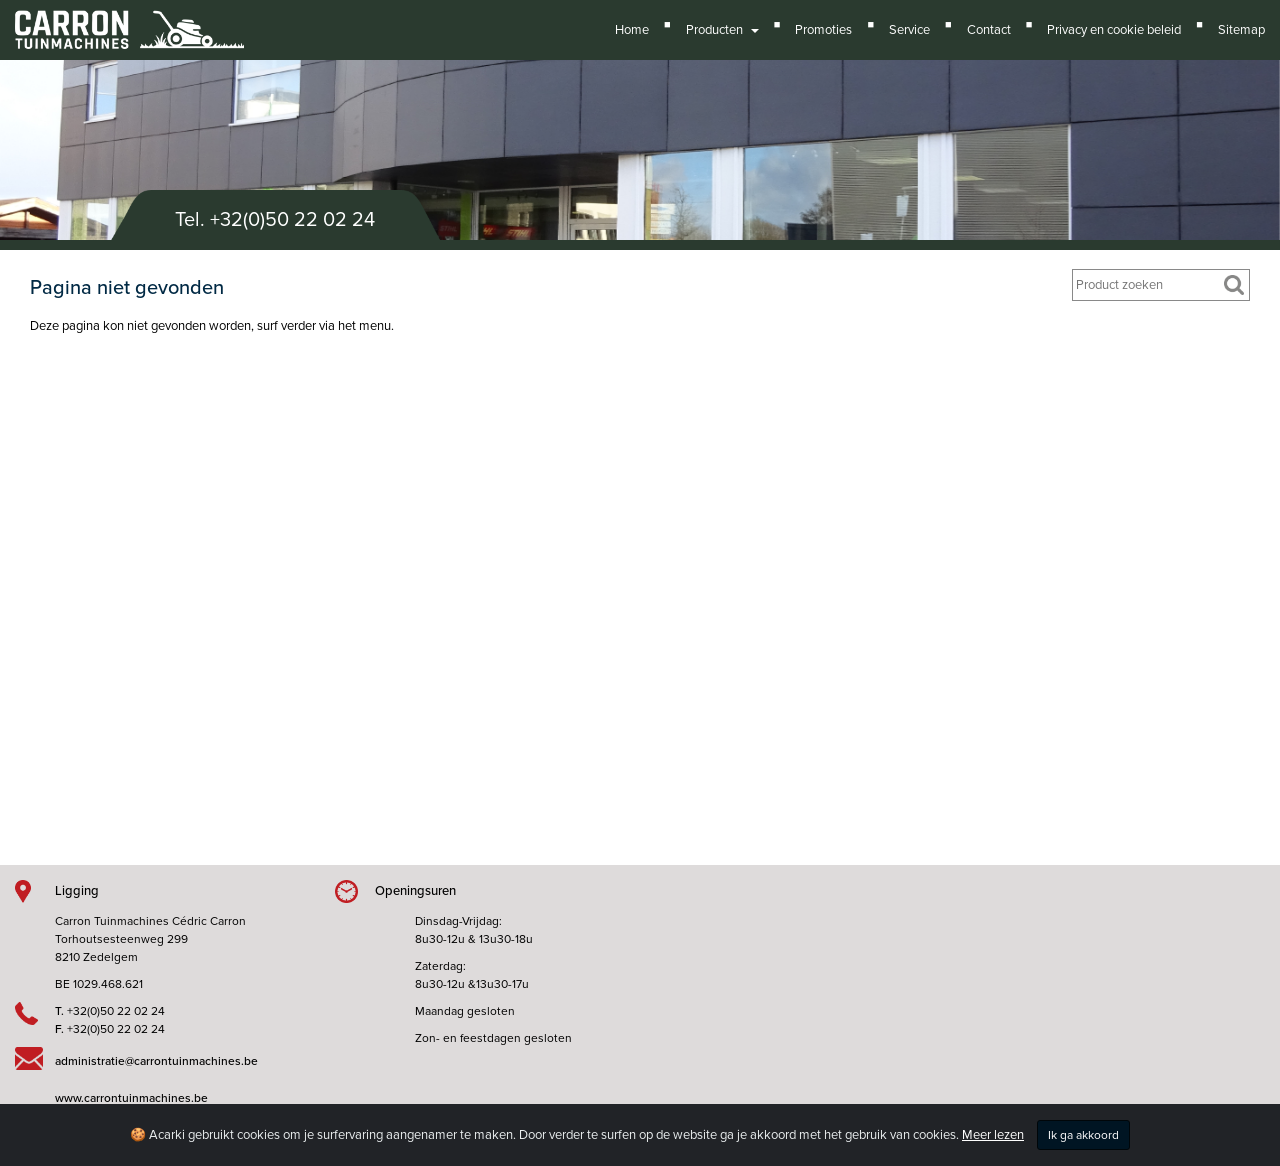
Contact (989, 30)
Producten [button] (722, 30)
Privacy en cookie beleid (1114, 30)
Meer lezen (993, 1135)
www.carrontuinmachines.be (131, 1098)
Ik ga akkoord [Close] (1083, 1135)
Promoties (823, 30)
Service (909, 30)
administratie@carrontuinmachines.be (156, 1061)
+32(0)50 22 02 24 (292, 220)
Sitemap (1241, 30)
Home (632, 30)
